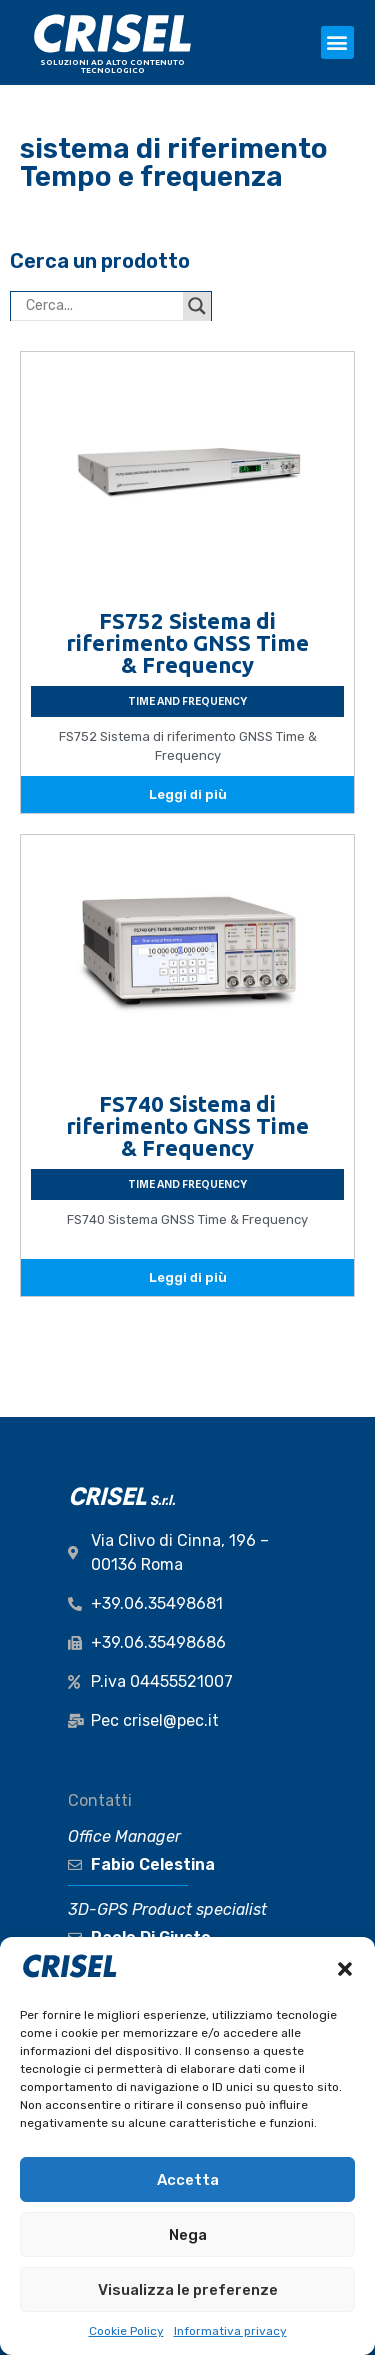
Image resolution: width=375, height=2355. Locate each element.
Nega (188, 2235)
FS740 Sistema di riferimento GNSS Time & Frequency (187, 1125)
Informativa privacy (230, 2331)
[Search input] (102, 306)
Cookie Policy (126, 2331)
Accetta (188, 2180)
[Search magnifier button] (197, 306)
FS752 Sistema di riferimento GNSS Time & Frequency (187, 642)
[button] (345, 1969)
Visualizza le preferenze (188, 2290)
